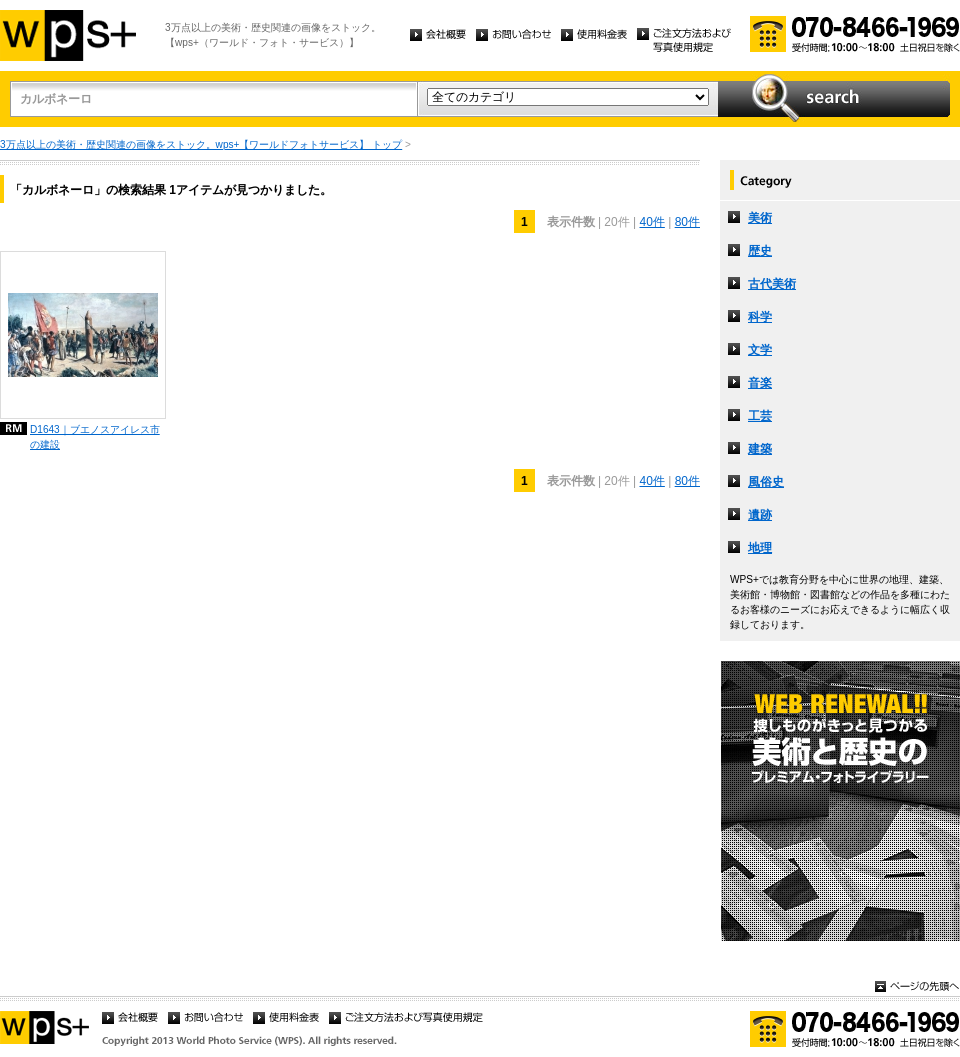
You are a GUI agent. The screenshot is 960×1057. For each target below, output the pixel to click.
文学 (760, 350)
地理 (760, 548)
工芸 (760, 416)
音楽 (760, 383)
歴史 (760, 251)
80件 (687, 222)
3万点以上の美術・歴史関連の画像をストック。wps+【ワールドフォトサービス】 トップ (201, 144)
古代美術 (772, 284)
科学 (760, 317)
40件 (651, 222)
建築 (760, 449)
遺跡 (760, 515)
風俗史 (766, 482)
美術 (760, 218)
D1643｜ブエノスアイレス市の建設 (95, 437)
